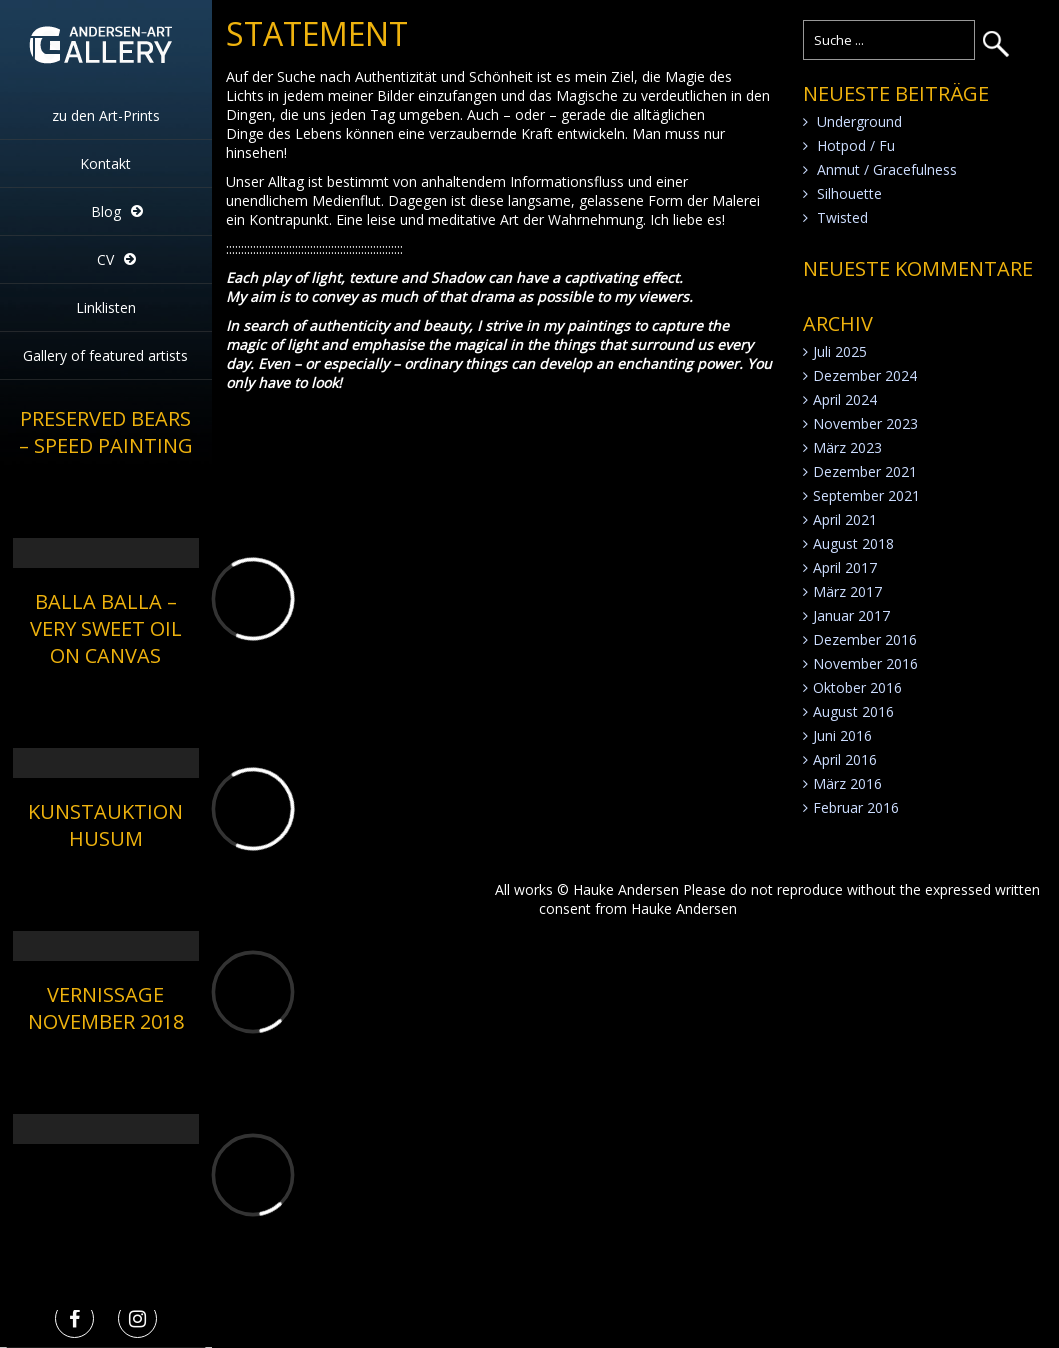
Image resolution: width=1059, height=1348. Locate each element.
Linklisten (106, 307)
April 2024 (845, 399)
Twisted (842, 217)
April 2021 (845, 519)
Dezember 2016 (865, 639)
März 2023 (847, 447)
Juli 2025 (840, 351)
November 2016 (865, 663)
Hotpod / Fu (856, 145)
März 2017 (847, 591)
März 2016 (847, 783)
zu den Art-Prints (106, 115)
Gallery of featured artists (105, 355)
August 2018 (853, 543)
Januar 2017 (851, 615)
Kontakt (105, 163)
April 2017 (845, 567)
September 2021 (866, 495)
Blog (106, 211)
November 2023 (865, 423)
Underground (859, 121)
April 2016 (845, 759)
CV (105, 259)
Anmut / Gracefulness (887, 169)
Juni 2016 (842, 735)
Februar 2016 (856, 807)
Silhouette (849, 193)
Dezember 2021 (865, 471)
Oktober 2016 (857, 687)
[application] (106, 516)
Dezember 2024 (865, 375)
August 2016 (853, 711)
